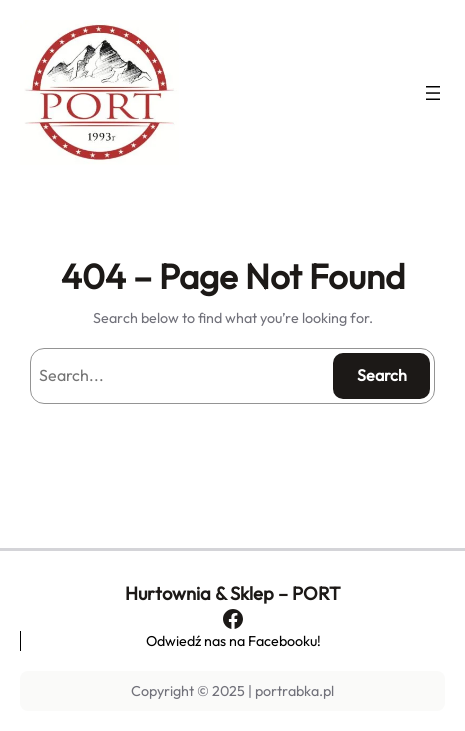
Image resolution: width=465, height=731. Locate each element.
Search (382, 375)
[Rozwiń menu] (433, 93)
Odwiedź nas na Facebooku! (233, 641)
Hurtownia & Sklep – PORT (232, 593)
